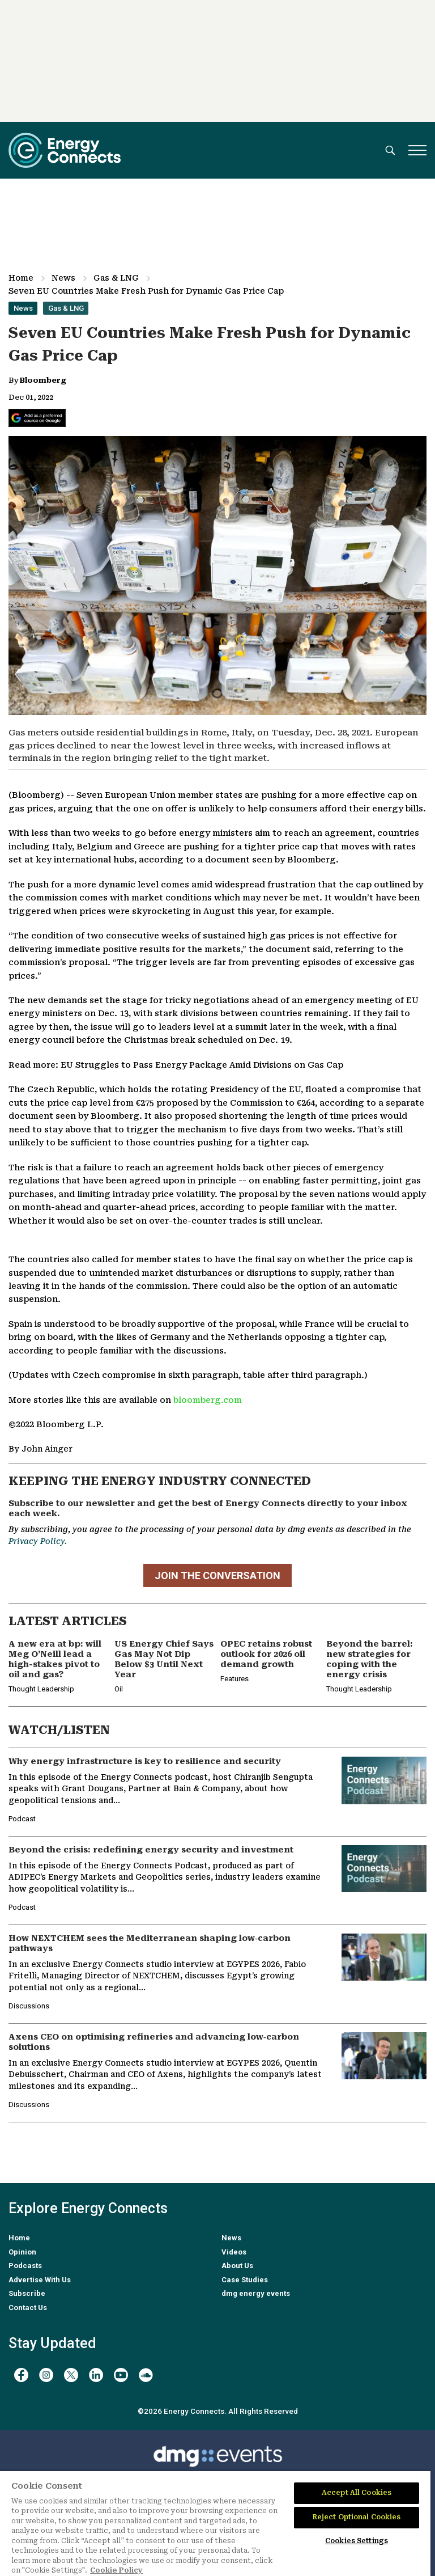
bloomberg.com (207, 1400)
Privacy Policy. (37, 1541)
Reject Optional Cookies (357, 2517)
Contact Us (27, 2307)
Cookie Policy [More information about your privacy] (116, 2570)
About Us (237, 2265)
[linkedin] (96, 2375)
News (63, 277)
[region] (215, 2523)
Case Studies (244, 2279)
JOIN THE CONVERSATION (217, 1575)
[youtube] (121, 2375)
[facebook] (21, 2375)
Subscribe (26, 2293)
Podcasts (25, 2265)
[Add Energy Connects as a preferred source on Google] (37, 418)
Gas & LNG (116, 277)
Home (20, 277)
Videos (233, 2252)
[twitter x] (71, 2375)
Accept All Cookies (356, 2493)
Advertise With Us (39, 2279)
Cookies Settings (356, 2541)
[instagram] (46, 2375)
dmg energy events (255, 2293)
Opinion (22, 2252)
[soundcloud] (146, 2375)
